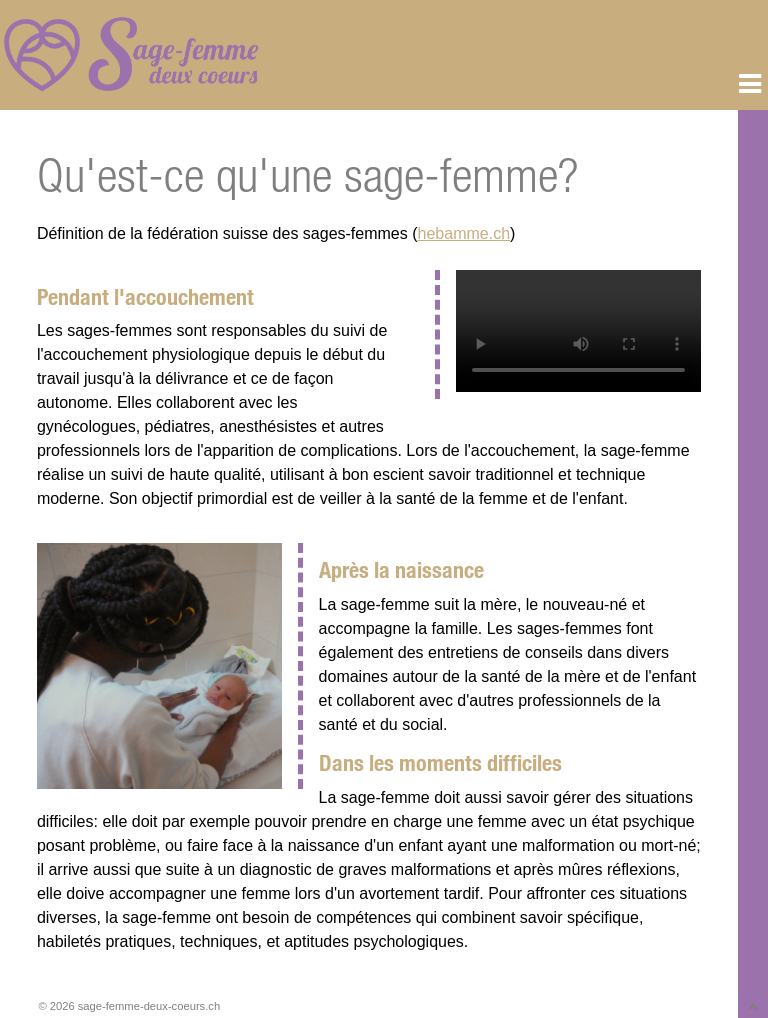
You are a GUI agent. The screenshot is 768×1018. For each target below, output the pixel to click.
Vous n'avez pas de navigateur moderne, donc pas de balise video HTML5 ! (578, 331)
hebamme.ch (464, 233)
